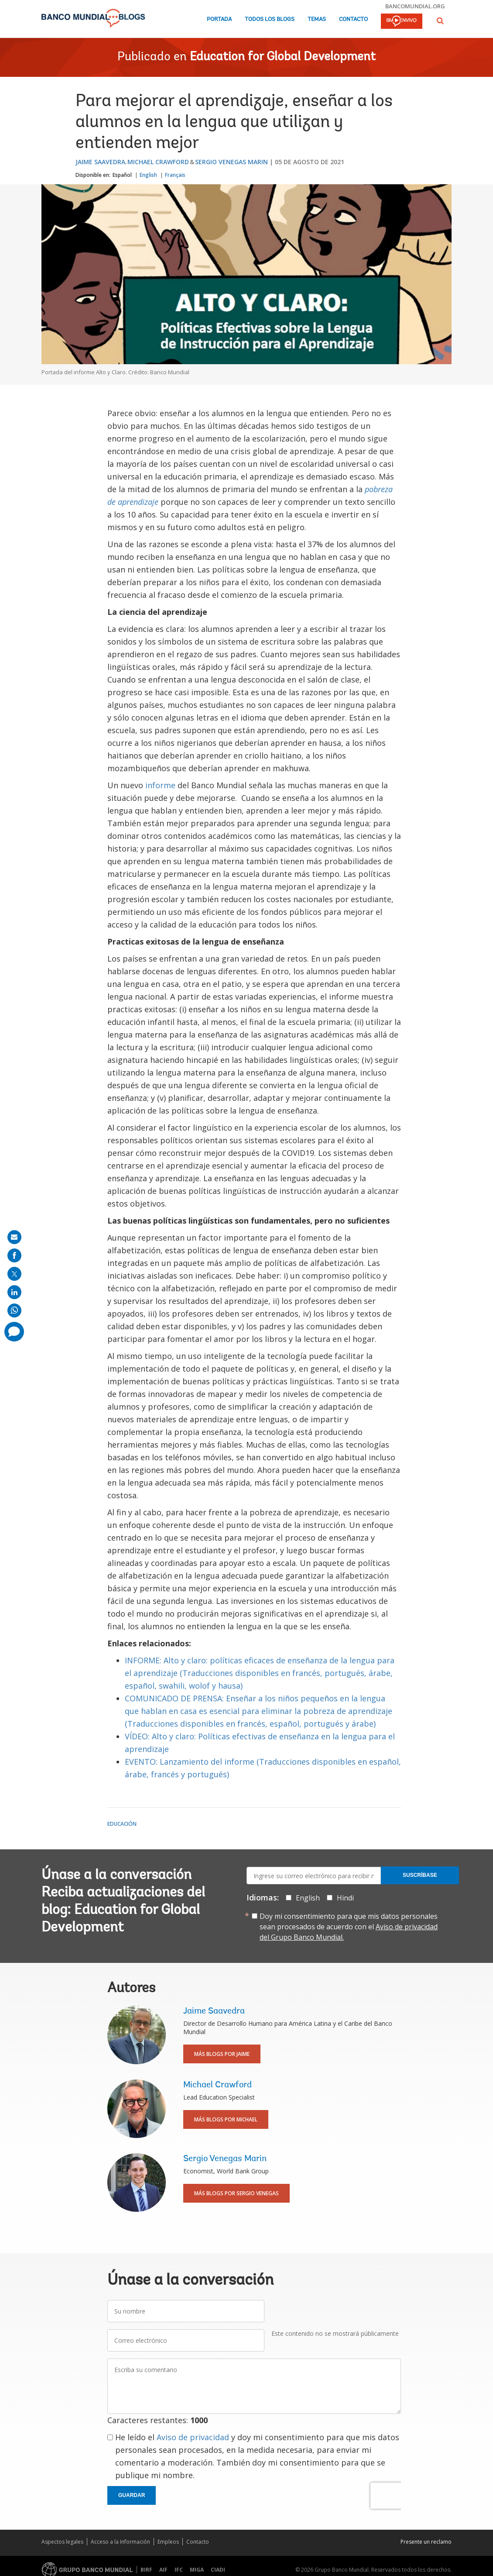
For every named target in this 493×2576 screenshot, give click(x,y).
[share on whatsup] (14, 1310)
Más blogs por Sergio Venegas (236, 2193)
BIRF (146, 2569)
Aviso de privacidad (193, 2437)
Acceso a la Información (120, 2541)
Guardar (131, 2495)
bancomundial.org (415, 6)
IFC (179, 2569)
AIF (163, 2569)
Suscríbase (420, 1875)
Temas (317, 19)
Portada (219, 19)
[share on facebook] (14, 1255)
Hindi (345, 1898)
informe (159, 785)
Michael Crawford (158, 162)
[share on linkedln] (14, 1292)
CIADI (218, 2569)
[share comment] (14, 1331)
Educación (122, 1824)
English (148, 175)
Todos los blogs (269, 19)
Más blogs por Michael (225, 2119)
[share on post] (14, 1274)
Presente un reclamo (426, 2541)
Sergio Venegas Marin (231, 162)
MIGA (197, 2569)
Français (175, 175)
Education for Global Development (283, 57)
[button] (440, 20)
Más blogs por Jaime (222, 2054)
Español (122, 175)
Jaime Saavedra (100, 162)
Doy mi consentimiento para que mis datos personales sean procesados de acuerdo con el (349, 1926)
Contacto (353, 19)
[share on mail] (14, 1237)
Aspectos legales (62, 2541)
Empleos (168, 2541)
